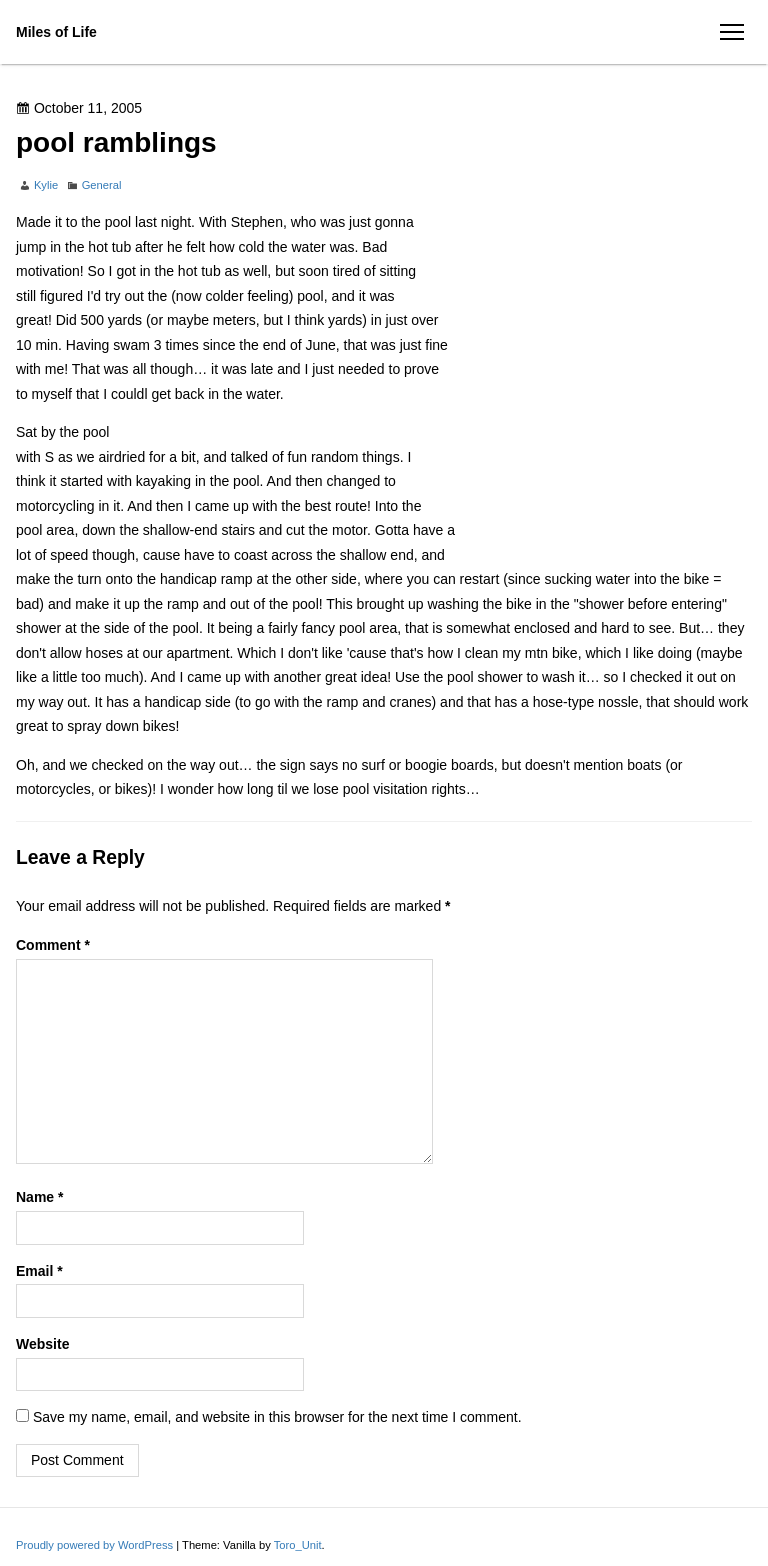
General (102, 185)
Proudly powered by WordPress (96, 1545)
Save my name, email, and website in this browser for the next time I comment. (277, 1417)
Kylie (46, 185)
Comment (53, 945)
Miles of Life (56, 32)
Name (39, 1197)
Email (39, 1271)
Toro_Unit (298, 1545)
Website (42, 1344)
